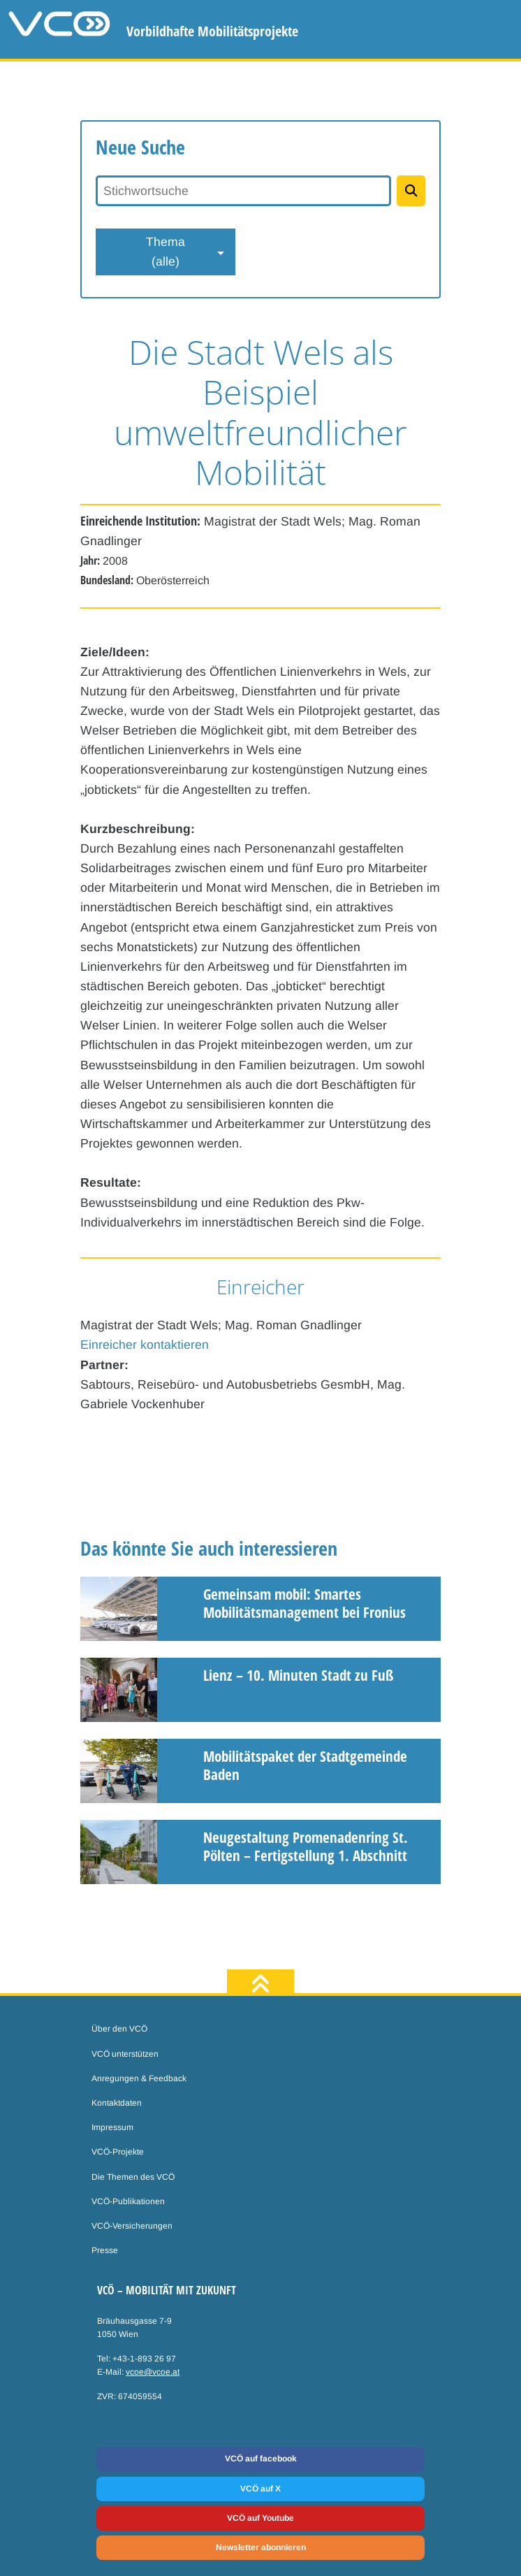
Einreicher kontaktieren (144, 1345)
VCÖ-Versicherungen (132, 2226)
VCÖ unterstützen (125, 2054)
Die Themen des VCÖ (133, 2177)
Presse (104, 2250)
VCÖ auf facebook (261, 2458)
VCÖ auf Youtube (260, 2518)
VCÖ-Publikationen (128, 2201)
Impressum (112, 2127)
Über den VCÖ (119, 2029)
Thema (165, 253)
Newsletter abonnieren (261, 2547)
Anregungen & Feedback (138, 2078)
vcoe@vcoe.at (152, 2372)
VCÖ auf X (260, 2489)
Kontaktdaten (116, 2103)
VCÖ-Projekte (117, 2152)
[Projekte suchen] (411, 190)
